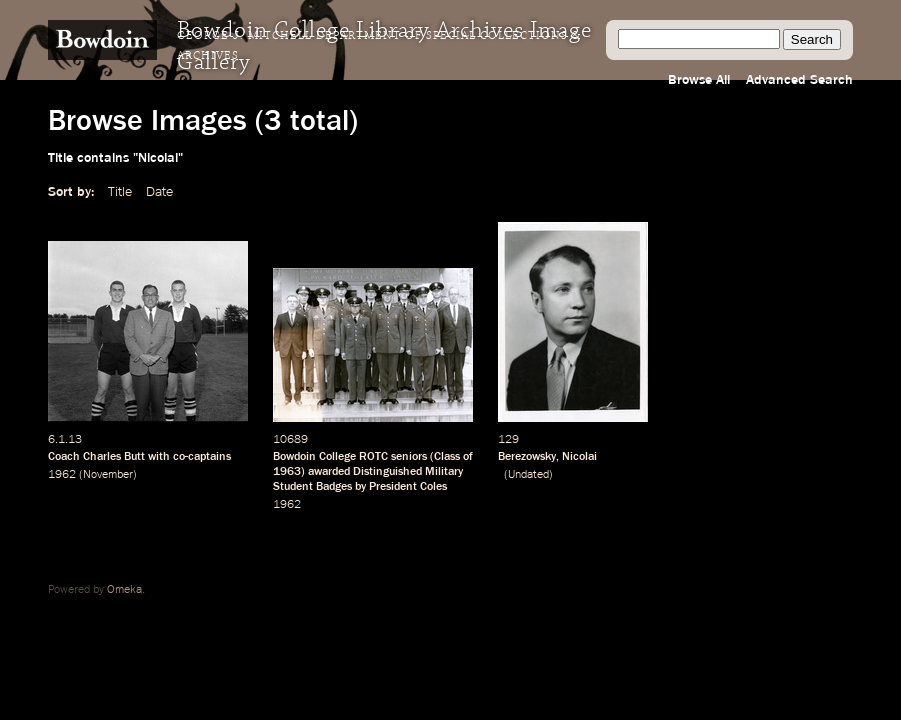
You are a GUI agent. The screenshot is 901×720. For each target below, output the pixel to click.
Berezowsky (527, 457)
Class (447, 457)
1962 (62, 475)
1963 (287, 472)
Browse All (699, 80)
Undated (528, 475)
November (108, 475)
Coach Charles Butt (96, 457)
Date (159, 192)
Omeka (124, 590)
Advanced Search (799, 80)
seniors (409, 457)
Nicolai (579, 457)
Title (120, 192)
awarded (329, 472)
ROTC (373, 457)
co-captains (202, 457)
